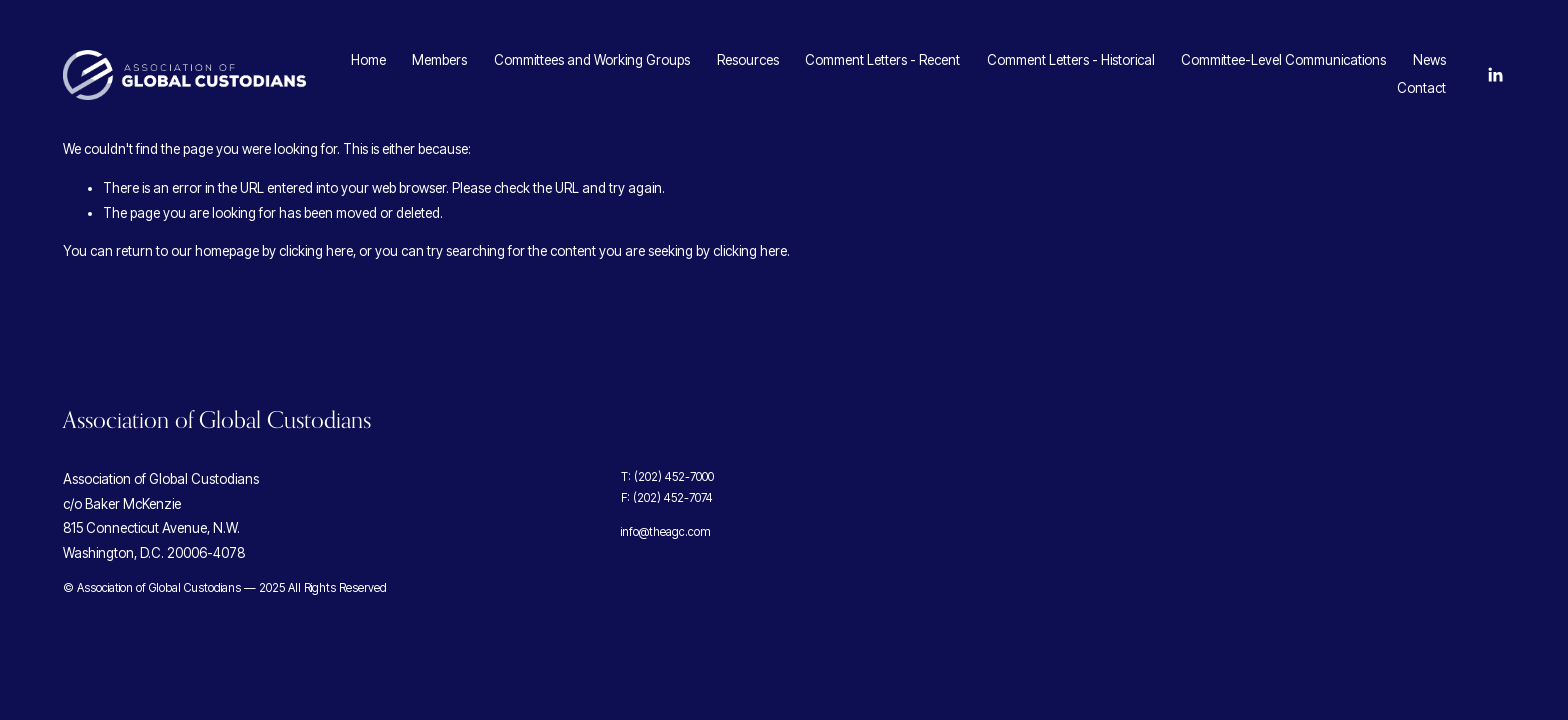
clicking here (316, 251)
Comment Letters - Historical (1071, 60)
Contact (1421, 88)
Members (439, 60)
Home (368, 60)
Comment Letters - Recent (882, 60)
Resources (748, 60)
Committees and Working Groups (592, 60)
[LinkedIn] (1495, 75)
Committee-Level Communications (1283, 60)
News (1429, 60)
